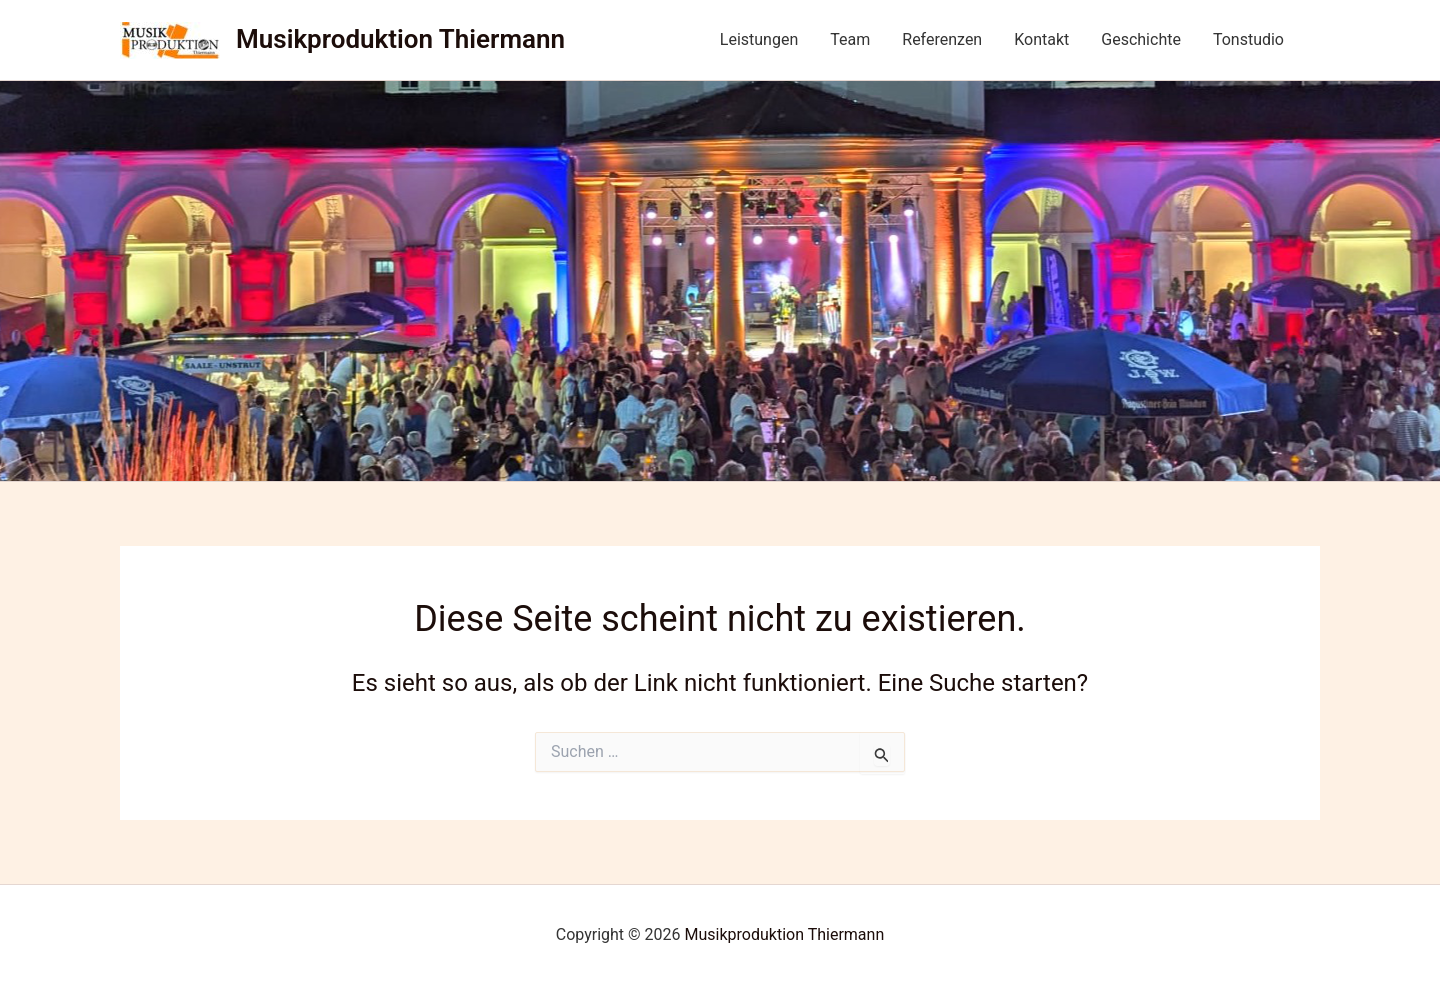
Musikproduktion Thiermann (400, 39)
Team (850, 39)
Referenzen (942, 39)
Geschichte (1141, 39)
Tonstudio (1248, 39)
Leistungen (759, 39)
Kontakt (1041, 39)
